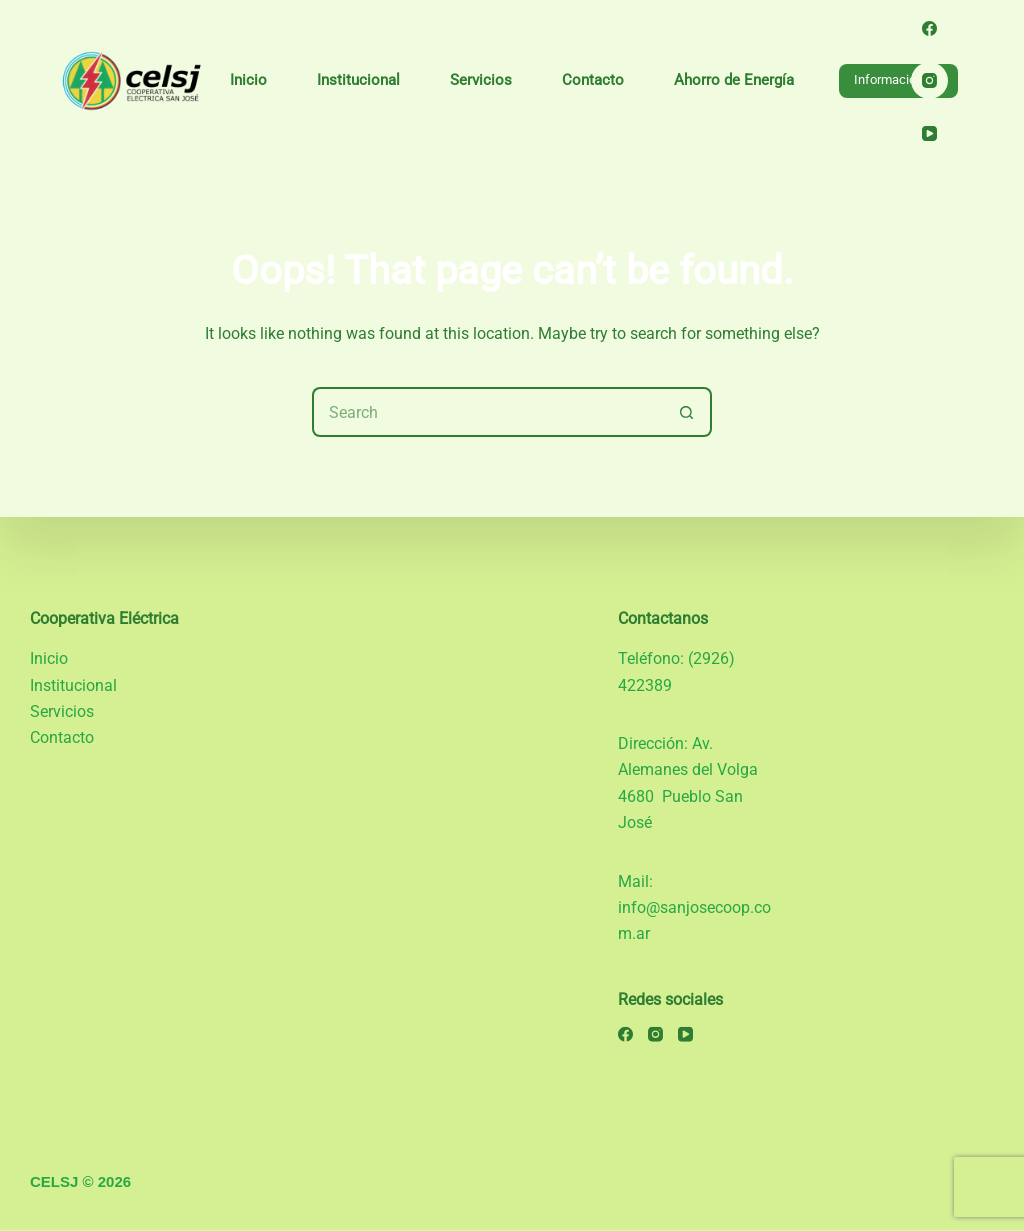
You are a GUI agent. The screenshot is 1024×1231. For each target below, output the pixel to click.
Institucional (358, 80)
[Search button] (687, 412)
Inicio (248, 80)
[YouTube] (930, 133)
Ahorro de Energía (734, 80)
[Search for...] (487, 412)
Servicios (481, 80)
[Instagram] (930, 81)
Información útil (898, 79)
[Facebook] (930, 28)
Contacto (593, 80)
